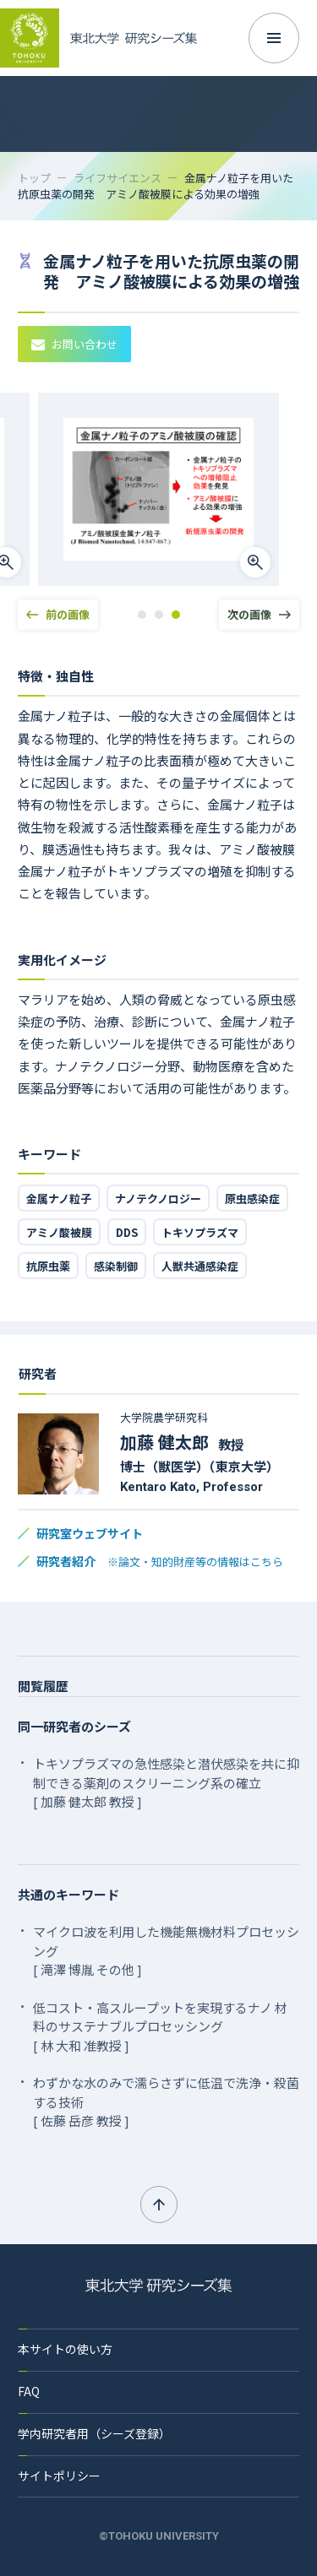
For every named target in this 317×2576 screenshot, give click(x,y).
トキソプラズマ (199, 1232)
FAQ (29, 2391)
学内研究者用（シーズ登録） (94, 2433)
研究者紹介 (159, 1561)
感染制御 (116, 1266)
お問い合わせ (74, 344)
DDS (127, 1232)
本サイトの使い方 (65, 2348)
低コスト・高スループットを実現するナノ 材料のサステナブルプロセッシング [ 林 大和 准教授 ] (160, 2026)
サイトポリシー (59, 2475)
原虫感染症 (252, 1198)
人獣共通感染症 (199, 1266)
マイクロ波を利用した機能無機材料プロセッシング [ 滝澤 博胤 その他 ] (166, 1950)
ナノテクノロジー (158, 1198)
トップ (34, 178)
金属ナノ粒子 (58, 1198)
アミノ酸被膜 (59, 1232)
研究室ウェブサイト (89, 1533)
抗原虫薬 (48, 1266)
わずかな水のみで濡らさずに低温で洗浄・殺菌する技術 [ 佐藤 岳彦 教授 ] (166, 2101)
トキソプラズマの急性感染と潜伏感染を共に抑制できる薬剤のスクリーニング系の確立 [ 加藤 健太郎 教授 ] (166, 1782)
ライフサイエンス (117, 178)
